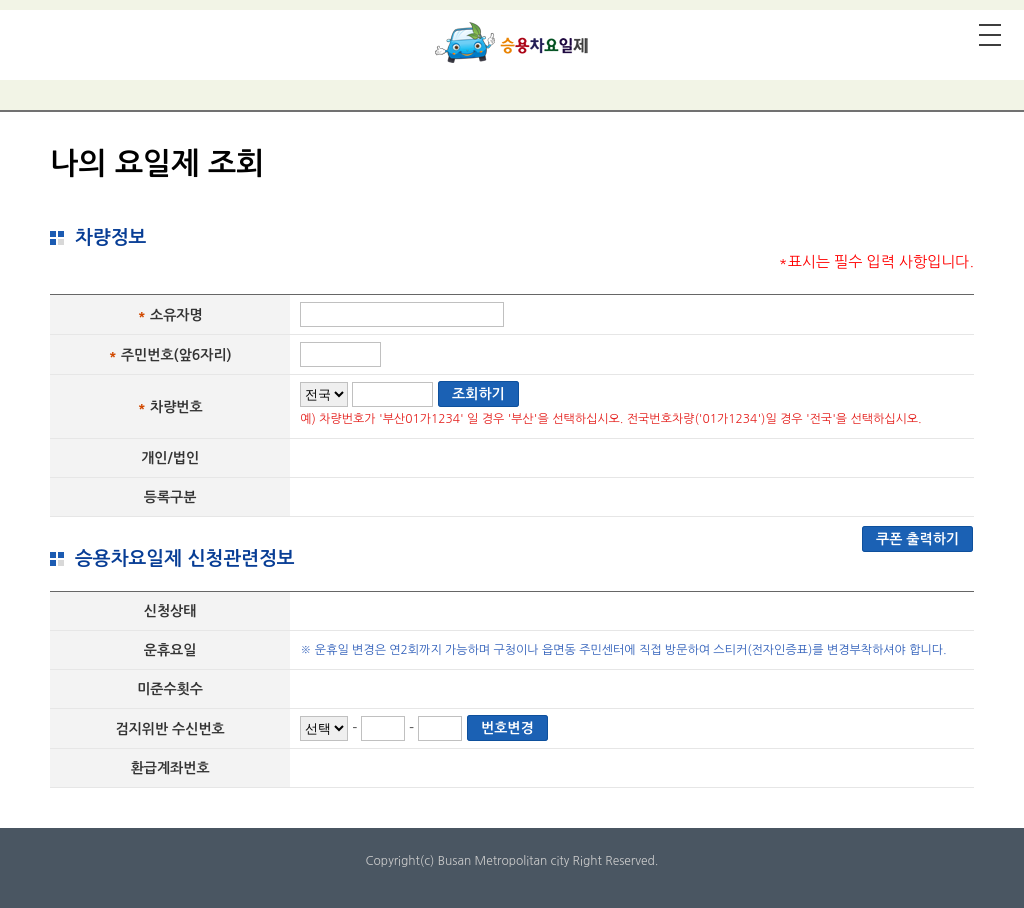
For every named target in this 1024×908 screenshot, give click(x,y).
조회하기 (478, 394)
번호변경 (507, 728)
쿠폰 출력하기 (917, 539)
